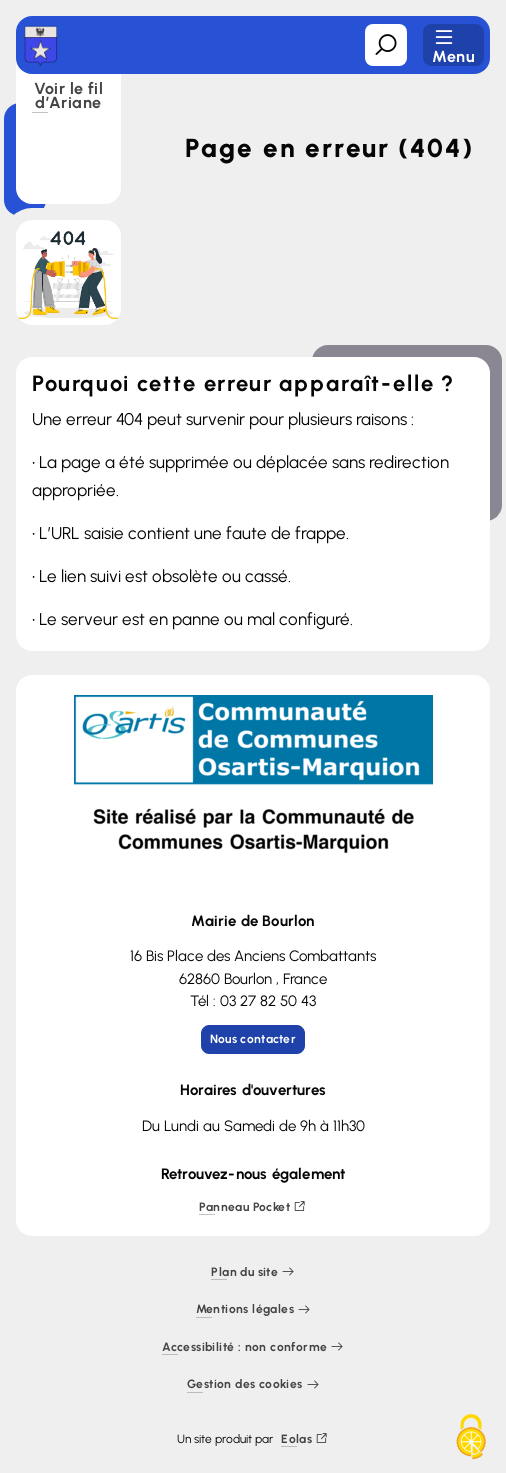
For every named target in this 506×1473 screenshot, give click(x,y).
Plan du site (252, 1272)
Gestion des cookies (253, 1385)
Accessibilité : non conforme (253, 1347)
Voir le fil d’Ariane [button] (68, 97)
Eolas (304, 1439)
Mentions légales (253, 1310)
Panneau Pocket (252, 1207)
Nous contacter (253, 1039)
